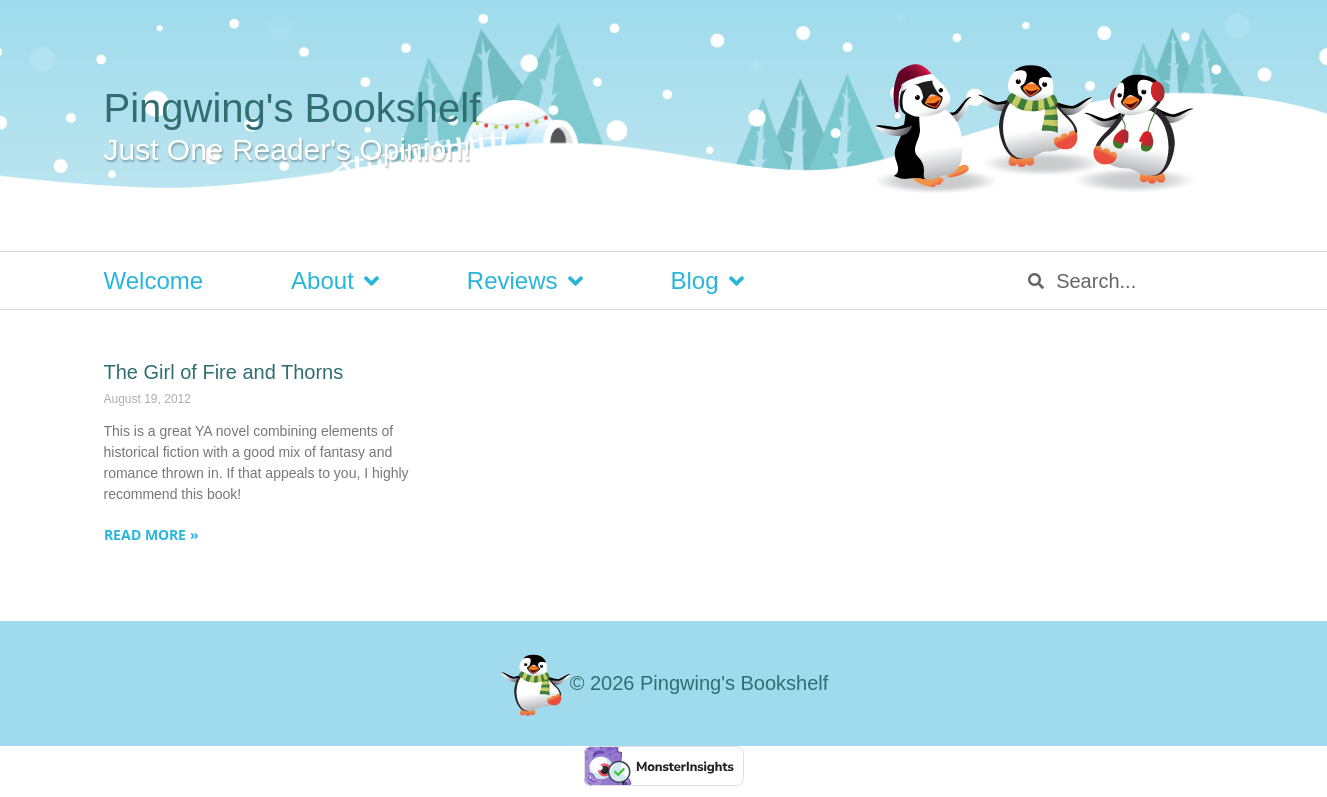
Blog (707, 281)
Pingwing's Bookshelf (292, 108)
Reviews (525, 281)
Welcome (154, 280)
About (335, 281)
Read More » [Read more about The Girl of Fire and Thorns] (151, 534)
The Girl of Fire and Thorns (224, 372)
